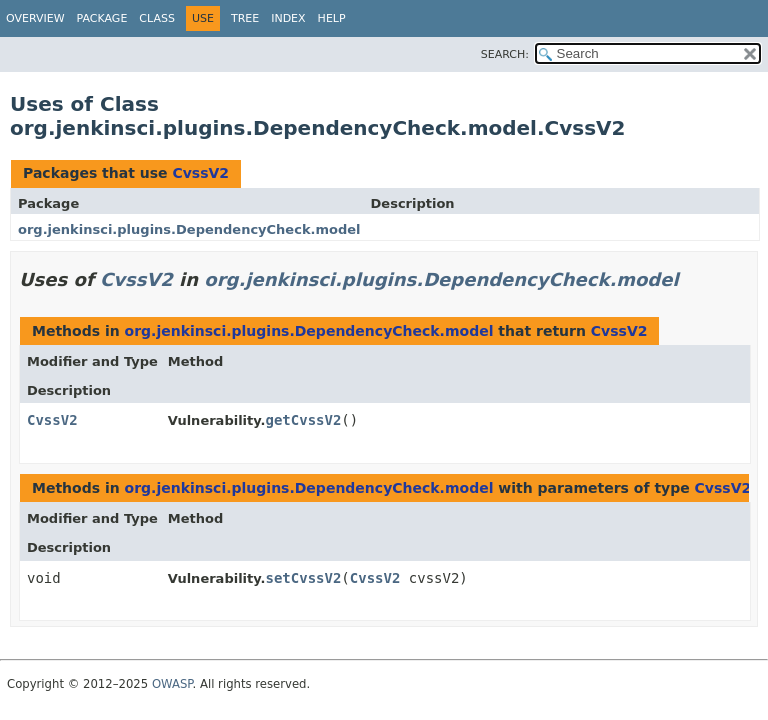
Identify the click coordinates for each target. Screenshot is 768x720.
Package (102, 18)
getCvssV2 (303, 420)
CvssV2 (200, 173)
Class (157, 18)
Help (332, 18)
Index (288, 18)
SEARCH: (505, 54)
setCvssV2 (303, 578)
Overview (35, 18)
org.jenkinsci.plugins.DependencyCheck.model (189, 229)
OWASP (172, 684)
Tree (245, 18)
